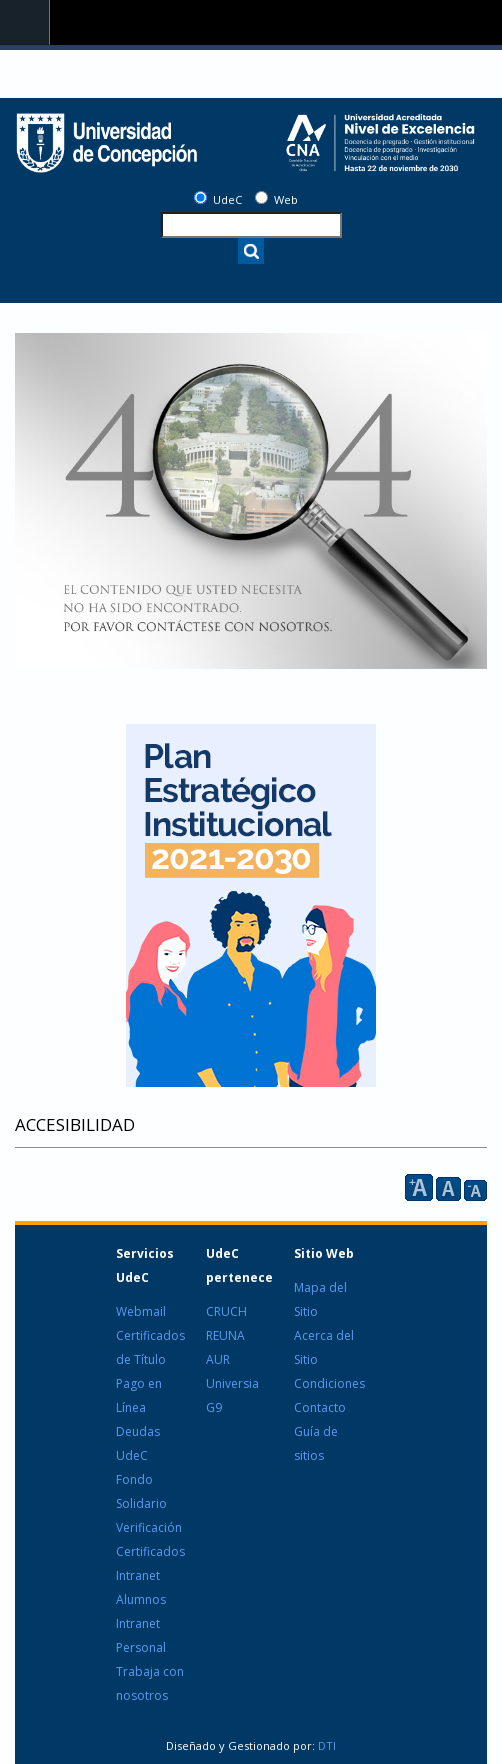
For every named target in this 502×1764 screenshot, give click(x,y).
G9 (214, 1407)
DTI (325, 1745)
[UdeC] (200, 197)
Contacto (320, 1407)
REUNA (225, 1335)
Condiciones (329, 1383)
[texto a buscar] (251, 225)
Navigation (25, 22)
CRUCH (226, 1311)
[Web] (261, 197)
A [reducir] (475, 1190)
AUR (218, 1359)
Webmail (141, 1311)
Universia (232, 1383)
